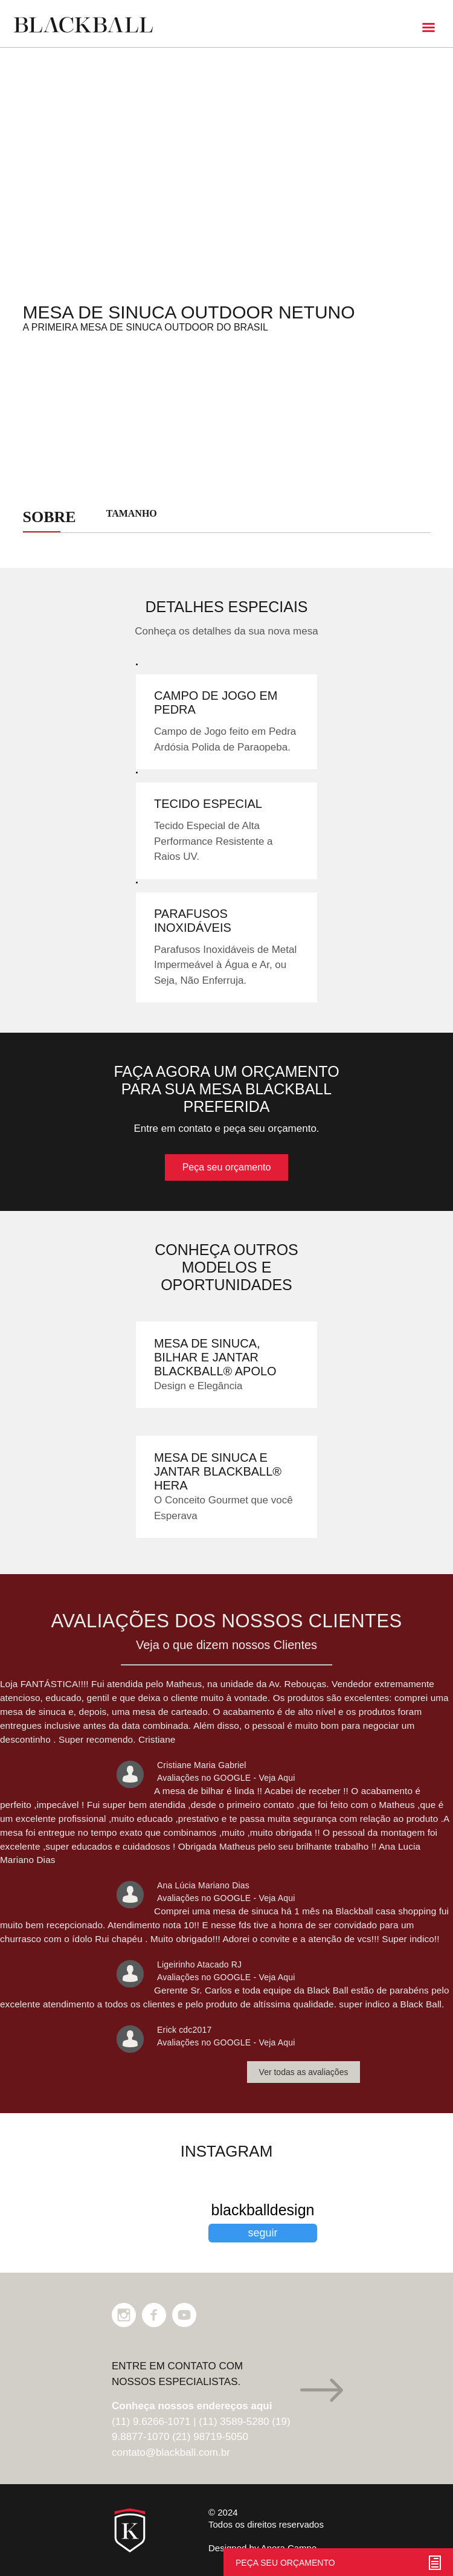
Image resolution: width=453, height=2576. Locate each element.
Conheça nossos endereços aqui (192, 2406)
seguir (262, 2233)
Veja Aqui (277, 1778)
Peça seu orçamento (226, 1167)
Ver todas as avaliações (304, 2072)
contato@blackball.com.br (171, 2452)
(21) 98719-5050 (210, 2436)
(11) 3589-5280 (234, 2421)
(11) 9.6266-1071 (151, 2421)
